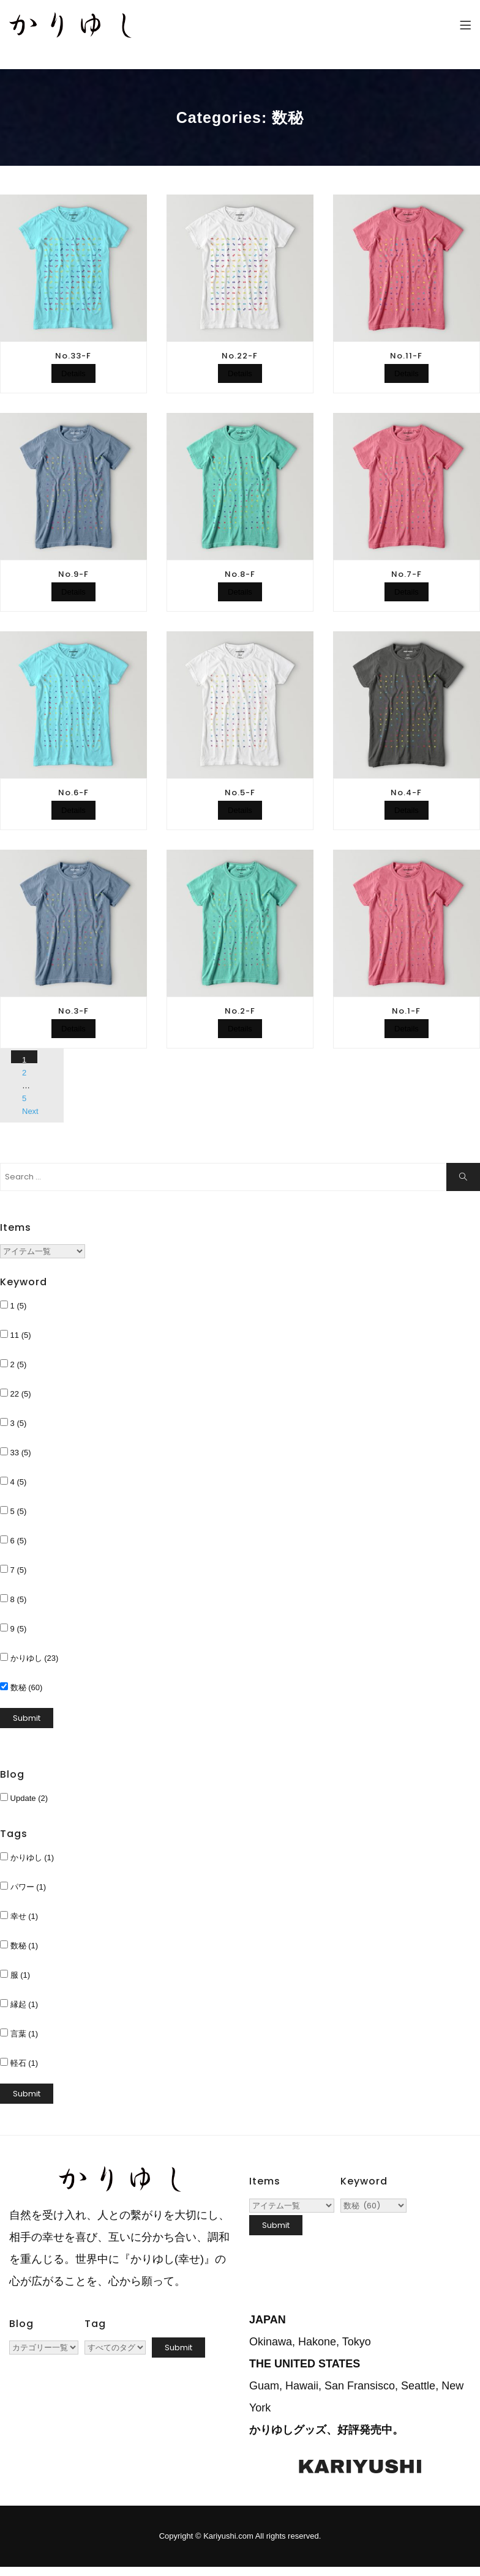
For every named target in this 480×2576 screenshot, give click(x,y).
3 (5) (13, 1423)
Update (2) (24, 1798)
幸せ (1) (19, 1916)
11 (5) (15, 1335)
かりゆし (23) (29, 1658)
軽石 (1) (19, 2063)
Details (73, 373)
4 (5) (13, 1482)
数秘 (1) (19, 1945)
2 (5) (13, 1364)
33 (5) (15, 1452)
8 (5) (13, 1599)
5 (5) (13, 1511)
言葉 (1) (19, 2033)
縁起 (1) (19, 2004)
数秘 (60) (21, 1687)
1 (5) (13, 1305)
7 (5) (13, 1570)
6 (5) (13, 1540)
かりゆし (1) (27, 1857)
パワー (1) (23, 1886)
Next (30, 1111)
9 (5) (13, 1628)
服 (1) (15, 1975)
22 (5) (15, 1393)
